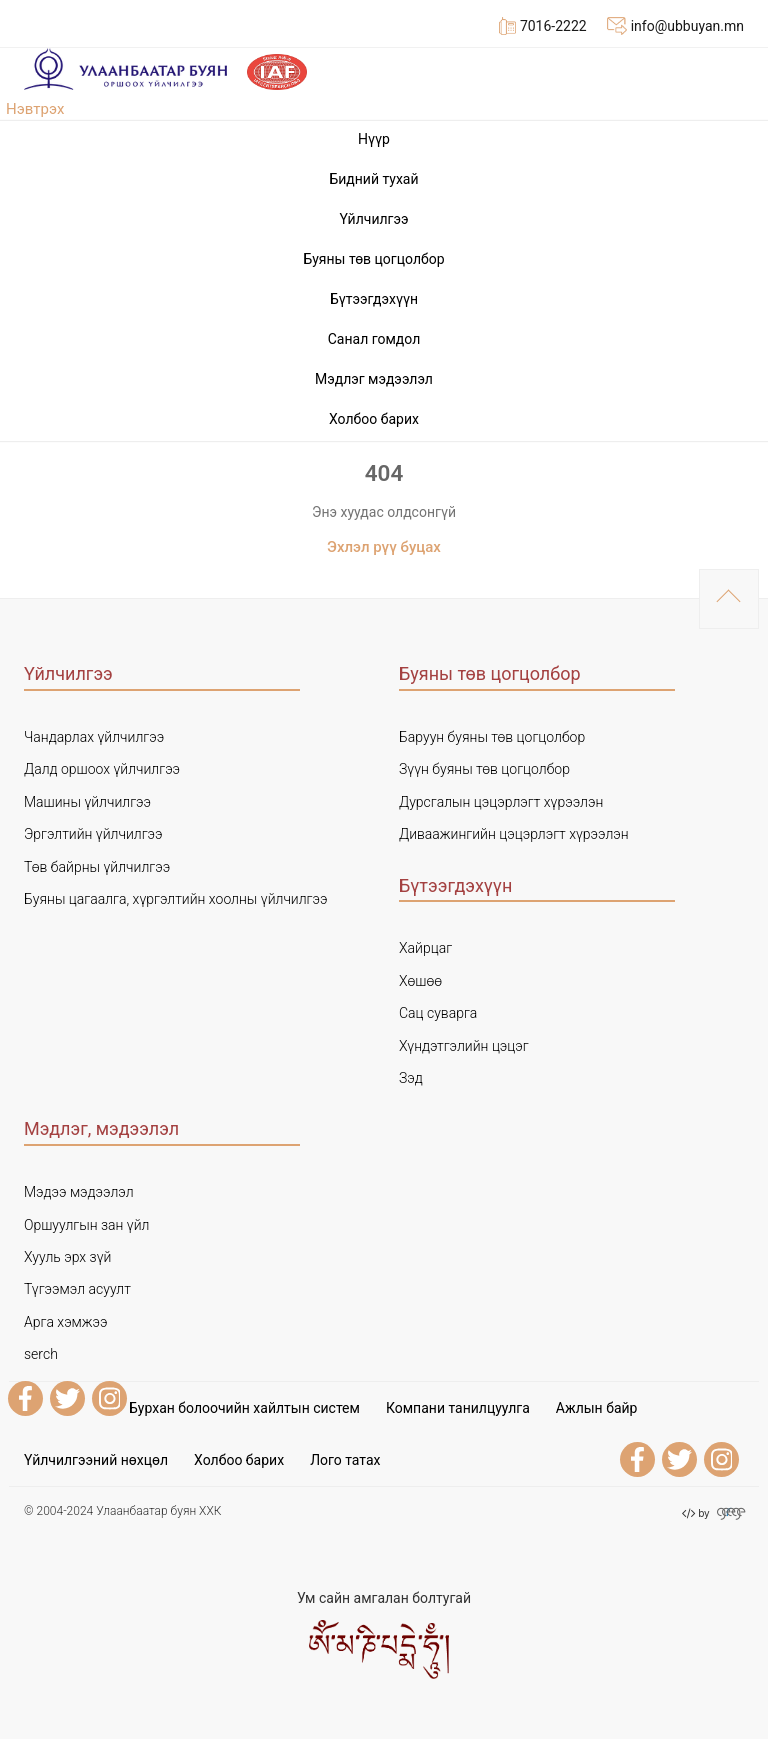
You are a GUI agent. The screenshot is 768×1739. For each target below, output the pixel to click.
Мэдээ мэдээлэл (79, 1192)
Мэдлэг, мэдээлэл (101, 1128)
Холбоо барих (374, 419)
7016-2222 (543, 26)
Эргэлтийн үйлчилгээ (93, 834)
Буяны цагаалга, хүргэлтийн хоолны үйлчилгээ (175, 899)
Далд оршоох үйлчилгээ (102, 769)
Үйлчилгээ (373, 219)
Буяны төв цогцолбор (373, 259)
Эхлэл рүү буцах (384, 547)
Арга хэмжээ (66, 1322)
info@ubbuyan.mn (675, 26)
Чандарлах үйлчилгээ (94, 737)
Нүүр (374, 139)
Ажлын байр (597, 1408)
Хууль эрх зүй (67, 1257)
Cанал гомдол (374, 339)
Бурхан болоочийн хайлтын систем (244, 1408)
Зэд (411, 1078)
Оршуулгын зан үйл (86, 1225)
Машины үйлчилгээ (87, 802)
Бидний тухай (373, 179)
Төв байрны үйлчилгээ (97, 867)
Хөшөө (420, 981)
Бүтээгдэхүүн (374, 299)
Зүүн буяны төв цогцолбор (484, 769)
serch (41, 1354)
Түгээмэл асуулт (77, 1289)
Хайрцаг (425, 948)
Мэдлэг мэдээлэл (374, 379)
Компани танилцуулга (458, 1408)
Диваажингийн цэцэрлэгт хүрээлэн (514, 834)
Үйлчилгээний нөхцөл (96, 1460)
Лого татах (345, 1460)
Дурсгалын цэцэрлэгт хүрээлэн (501, 802)
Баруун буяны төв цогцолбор (492, 737)
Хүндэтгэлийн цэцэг (464, 1046)
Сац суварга (438, 1013)
